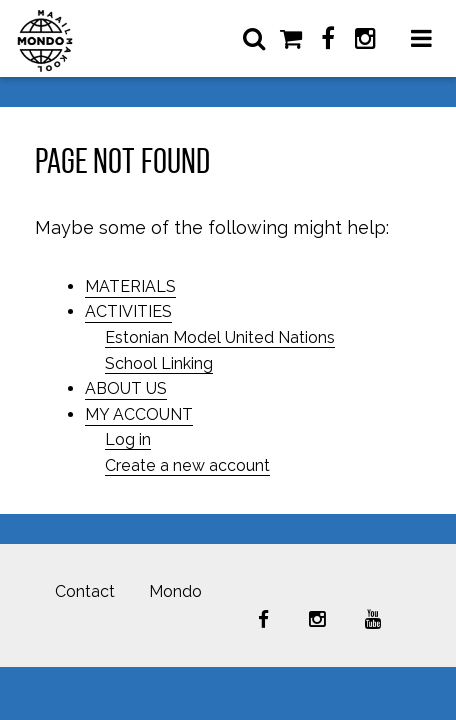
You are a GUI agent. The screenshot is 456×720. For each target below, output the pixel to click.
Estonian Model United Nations (220, 337)
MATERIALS (130, 286)
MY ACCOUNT (139, 414)
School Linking (159, 363)
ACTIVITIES (128, 311)
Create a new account (187, 465)
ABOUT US (126, 388)
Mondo (175, 591)
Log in (128, 439)
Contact (85, 591)
